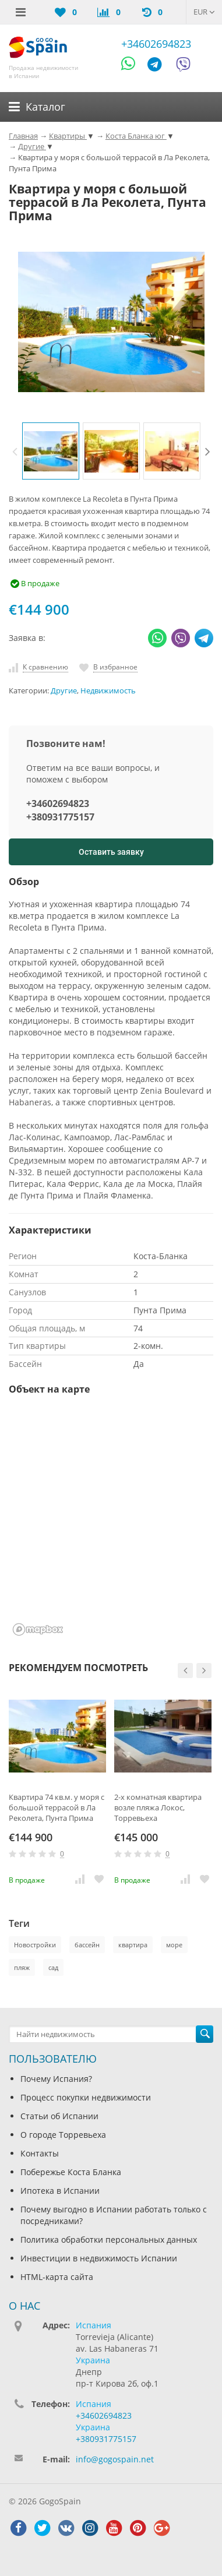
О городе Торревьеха (63, 2134)
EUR (204, 11)
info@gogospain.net (115, 2459)
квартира (132, 1944)
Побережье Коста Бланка (70, 2171)
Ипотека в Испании (60, 2190)
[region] (111, 1523)
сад (53, 1967)
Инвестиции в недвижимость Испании (98, 2258)
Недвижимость (108, 691)
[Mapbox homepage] (38, 1629)
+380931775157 (60, 816)
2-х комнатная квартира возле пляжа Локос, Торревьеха (158, 1807)
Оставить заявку (111, 852)
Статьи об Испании (59, 2116)
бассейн (87, 1944)
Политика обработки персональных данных (108, 2239)
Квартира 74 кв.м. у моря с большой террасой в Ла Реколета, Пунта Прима (56, 1807)
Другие (64, 691)
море (174, 1944)
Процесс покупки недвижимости (85, 2097)
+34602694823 (156, 44)
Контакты (39, 2153)
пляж (22, 1967)
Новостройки (35, 1944)
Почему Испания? (56, 2078)
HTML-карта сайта (56, 2276)
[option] (50, 451)
